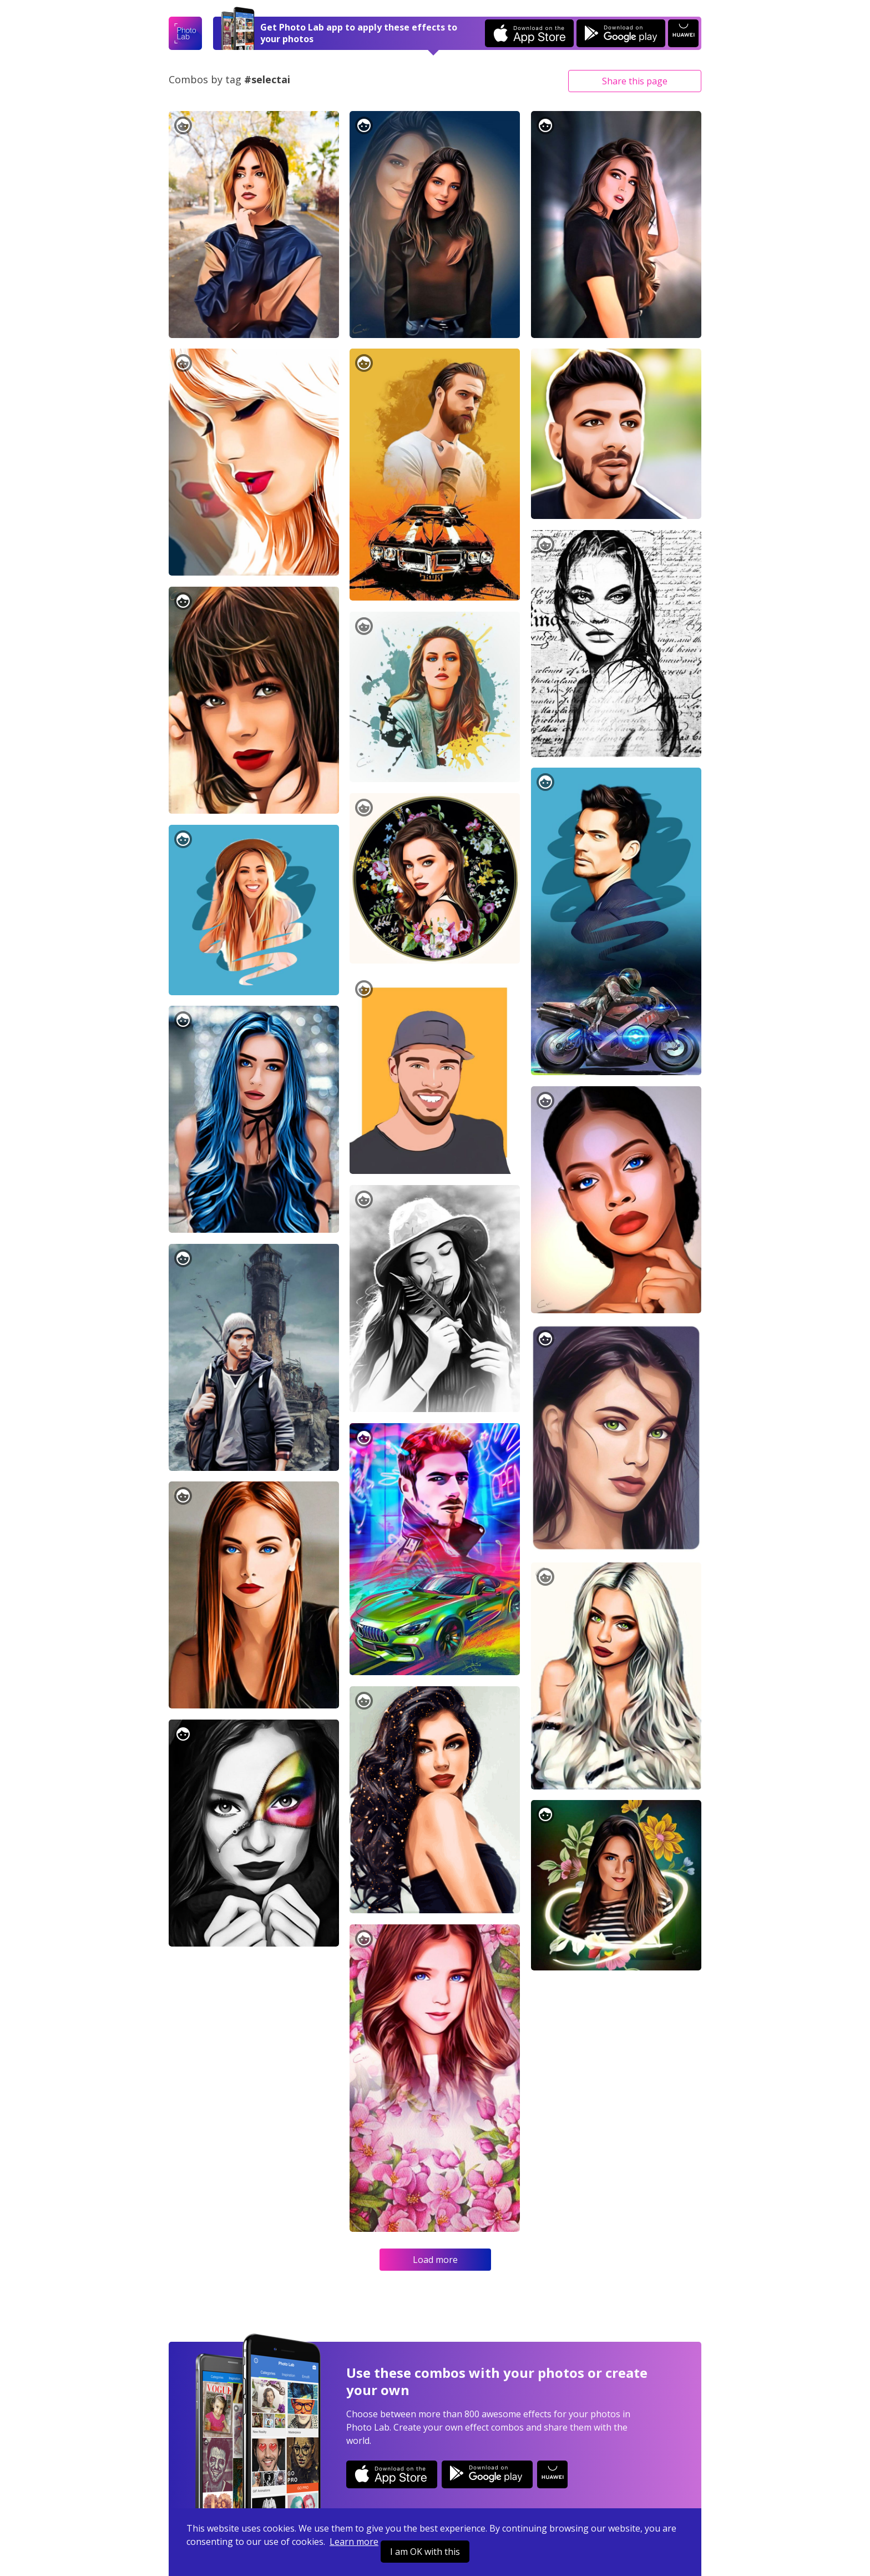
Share (634, 81)
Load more (435, 2260)
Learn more (354, 2541)
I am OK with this (425, 2551)
